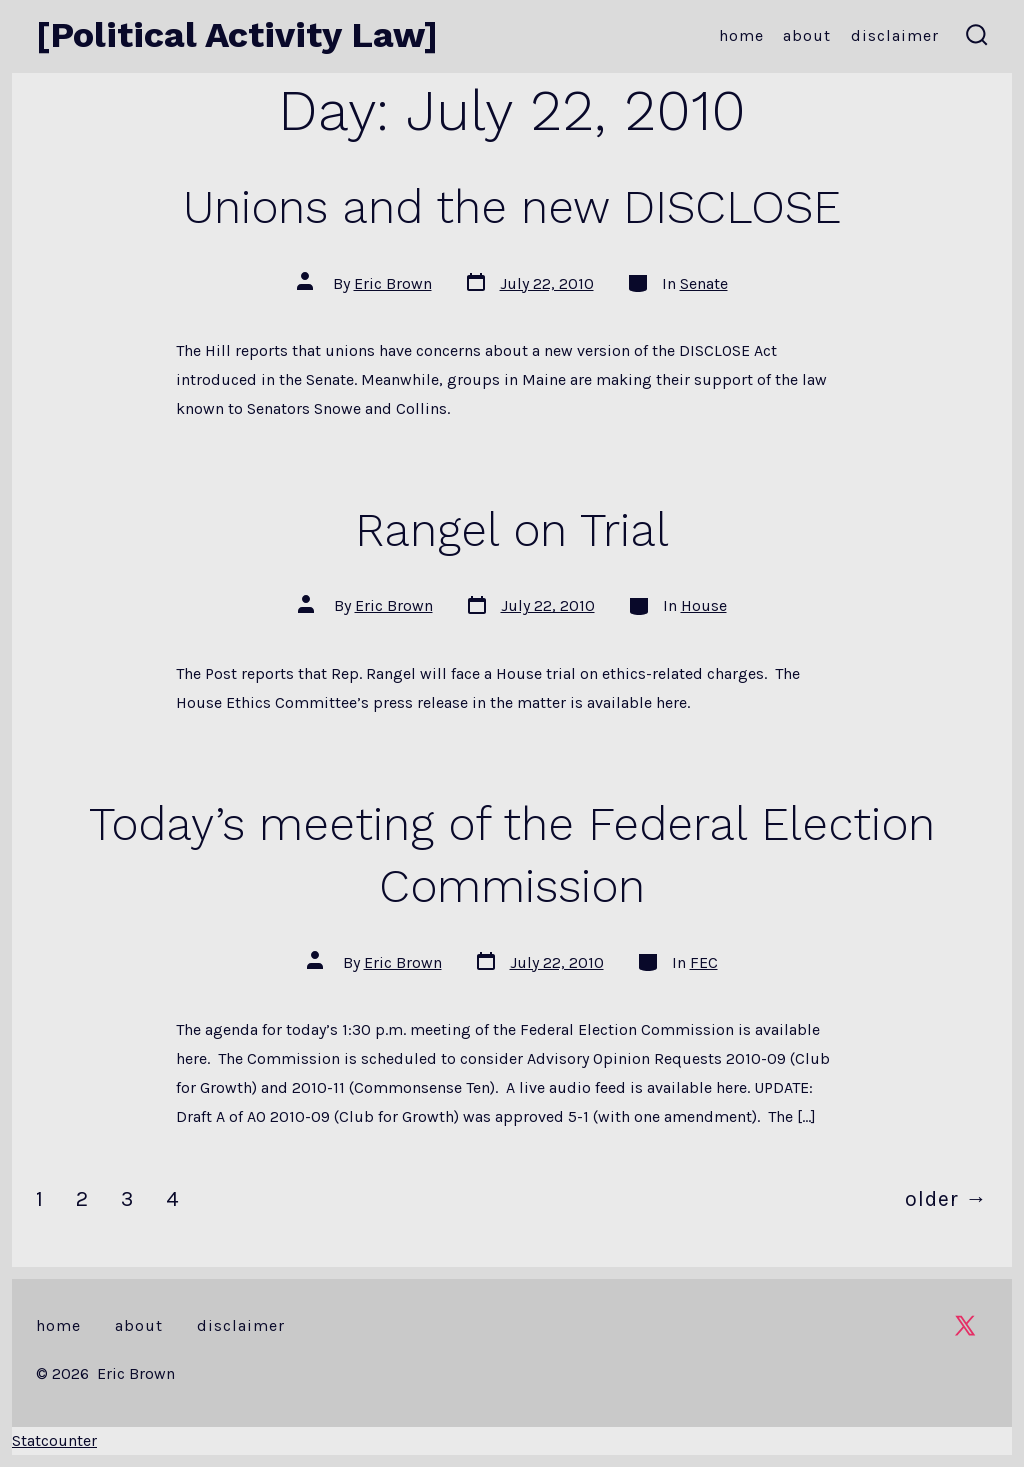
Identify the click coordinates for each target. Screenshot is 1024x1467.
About (807, 35)
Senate (704, 283)
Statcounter (54, 1440)
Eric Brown (393, 283)
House (704, 605)
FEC (704, 962)
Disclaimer (895, 35)
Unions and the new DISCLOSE (512, 207)
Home (741, 35)
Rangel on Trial (512, 530)
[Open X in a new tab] (965, 1325)
